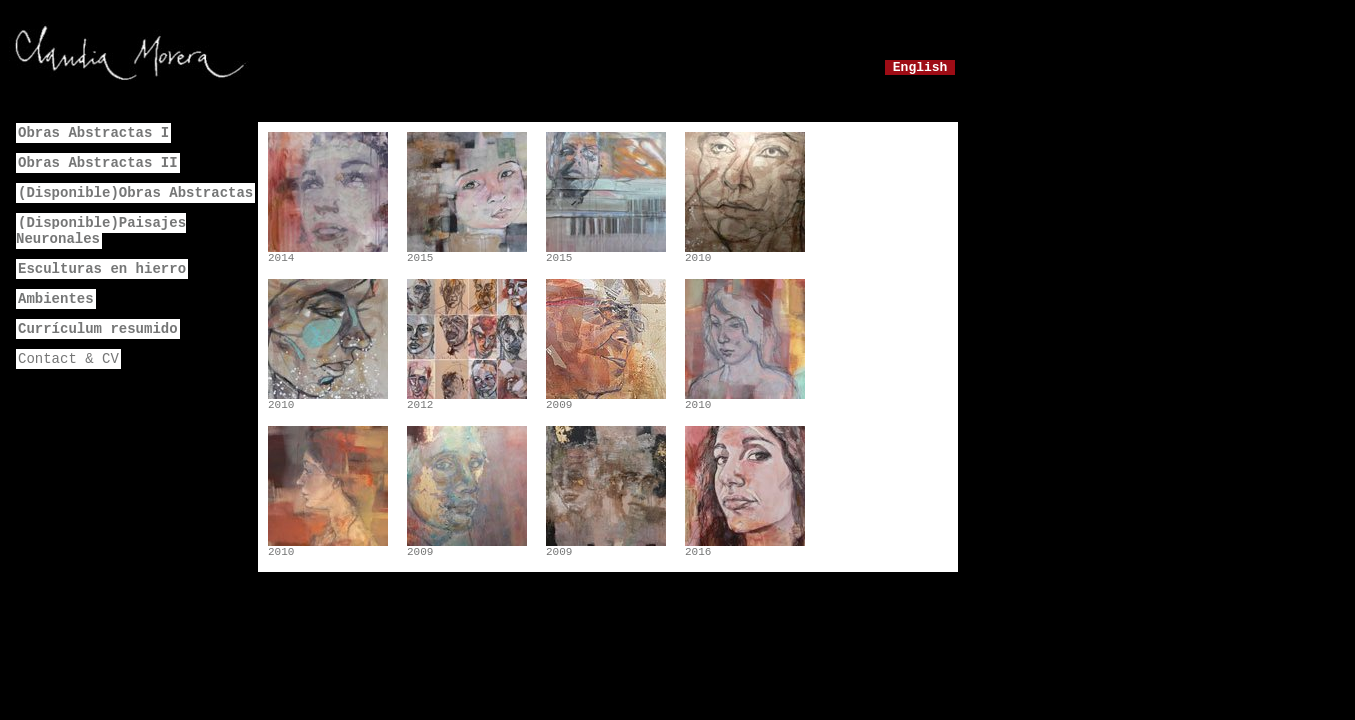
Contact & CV (68, 359)
